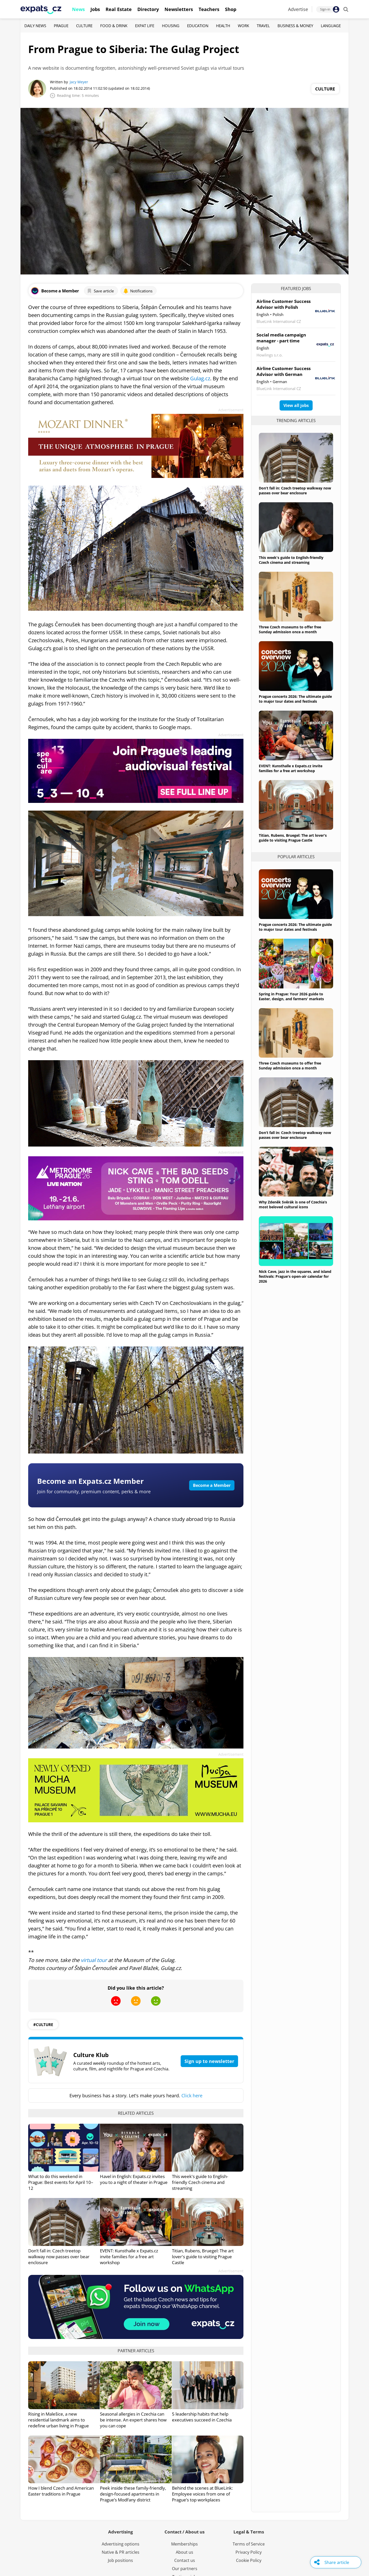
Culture (84, 25)
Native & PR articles (120, 2552)
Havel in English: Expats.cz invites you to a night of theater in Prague (134, 2179)
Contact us (184, 2560)
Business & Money (295, 25)
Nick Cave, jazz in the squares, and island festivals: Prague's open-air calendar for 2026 (295, 1276)
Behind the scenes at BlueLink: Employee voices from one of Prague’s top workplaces (202, 2494)
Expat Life (144, 25)
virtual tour (94, 1960)
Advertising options (120, 2544)
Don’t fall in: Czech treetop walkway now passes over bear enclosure (58, 2256)
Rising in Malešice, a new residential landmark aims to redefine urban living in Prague (58, 2420)
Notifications (137, 290)
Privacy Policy (248, 2552)
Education (197, 25)
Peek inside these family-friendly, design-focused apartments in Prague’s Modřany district (133, 2494)
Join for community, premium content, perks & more (94, 1491)
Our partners (184, 2568)
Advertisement (230, 409)
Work (243, 25)
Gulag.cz (200, 378)
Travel (263, 25)
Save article (100, 290)
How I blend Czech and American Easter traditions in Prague (61, 2491)
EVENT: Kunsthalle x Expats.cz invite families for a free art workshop (129, 2256)
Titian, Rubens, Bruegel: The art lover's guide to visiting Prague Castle (203, 2256)
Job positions (120, 2560)
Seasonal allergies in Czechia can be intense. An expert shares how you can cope (133, 2420)
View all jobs (296, 405)
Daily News (35, 25)
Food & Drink (113, 25)
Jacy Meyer (79, 81)
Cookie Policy (248, 2560)
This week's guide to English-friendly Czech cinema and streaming (200, 2182)
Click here (191, 2095)
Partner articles (136, 2351)
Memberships (184, 2544)
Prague (61, 25)
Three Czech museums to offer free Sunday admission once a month (290, 629)
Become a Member (212, 1485)
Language (331, 25)
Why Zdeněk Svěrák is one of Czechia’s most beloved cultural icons (293, 1204)
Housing (170, 25)
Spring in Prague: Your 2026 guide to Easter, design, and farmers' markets (291, 996)
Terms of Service (249, 2544)
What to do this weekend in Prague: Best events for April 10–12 (60, 2182)
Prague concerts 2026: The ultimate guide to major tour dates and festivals (295, 699)
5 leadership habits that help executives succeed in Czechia (202, 2417)
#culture (43, 2024)
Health (223, 25)
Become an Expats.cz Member (90, 1481)
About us (184, 2552)
